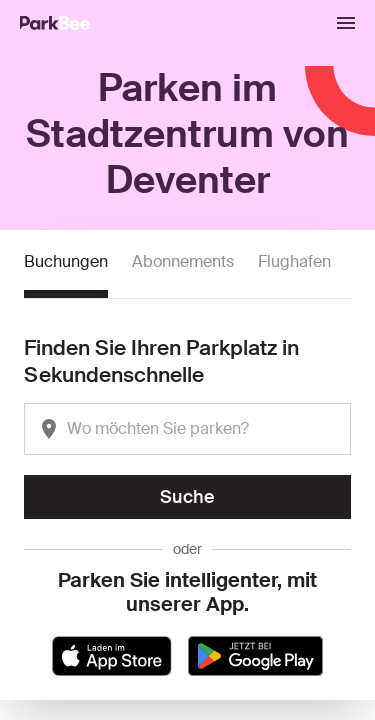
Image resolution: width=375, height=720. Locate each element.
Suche (187, 497)
